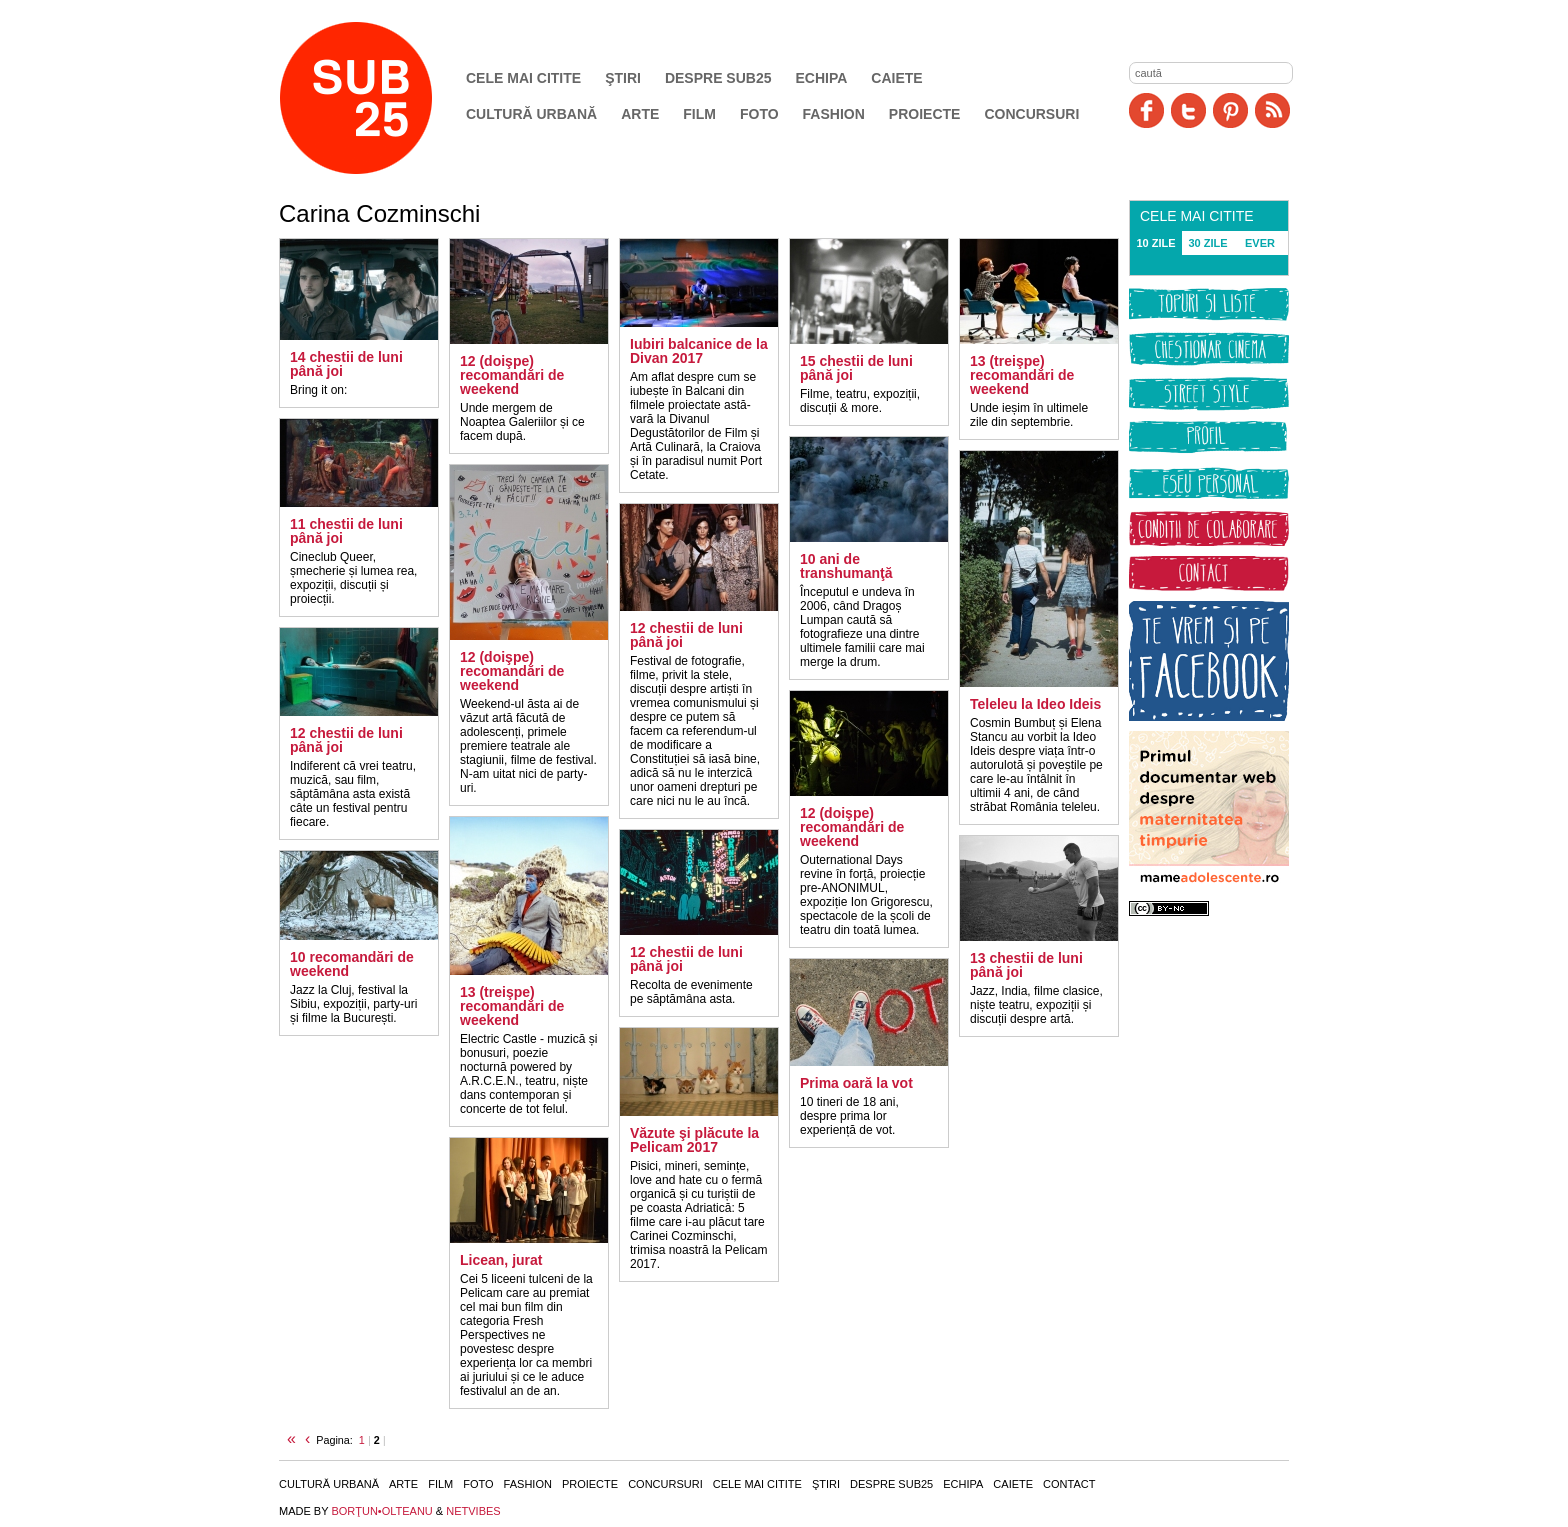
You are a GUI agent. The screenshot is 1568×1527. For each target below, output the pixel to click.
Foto (759, 114)
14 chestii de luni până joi (346, 364)
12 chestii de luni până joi (346, 740)
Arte (640, 114)
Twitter (1188, 110)
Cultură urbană (531, 114)
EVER (1260, 243)
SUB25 (379, 98)
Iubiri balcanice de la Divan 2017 (699, 351)
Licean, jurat (501, 1260)
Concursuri (1031, 114)
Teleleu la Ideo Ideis (1035, 704)
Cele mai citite (523, 78)
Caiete (896, 78)
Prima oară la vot (856, 1083)
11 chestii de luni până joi (346, 531)
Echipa (822, 78)
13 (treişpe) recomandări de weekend (512, 1006)
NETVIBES (473, 1511)
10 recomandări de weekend (352, 964)
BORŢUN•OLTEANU (381, 1511)
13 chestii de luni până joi (1026, 965)
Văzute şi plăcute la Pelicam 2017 (694, 1140)
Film (699, 114)
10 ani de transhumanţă (846, 566)
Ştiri (623, 78)
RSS (1272, 110)
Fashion (834, 114)
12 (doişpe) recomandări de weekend (512, 375)
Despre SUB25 (718, 78)
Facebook (1146, 110)
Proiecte (925, 114)
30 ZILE (1207, 243)
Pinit (1230, 110)
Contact (1069, 1484)
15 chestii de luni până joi (856, 368)
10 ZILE (1155, 243)
